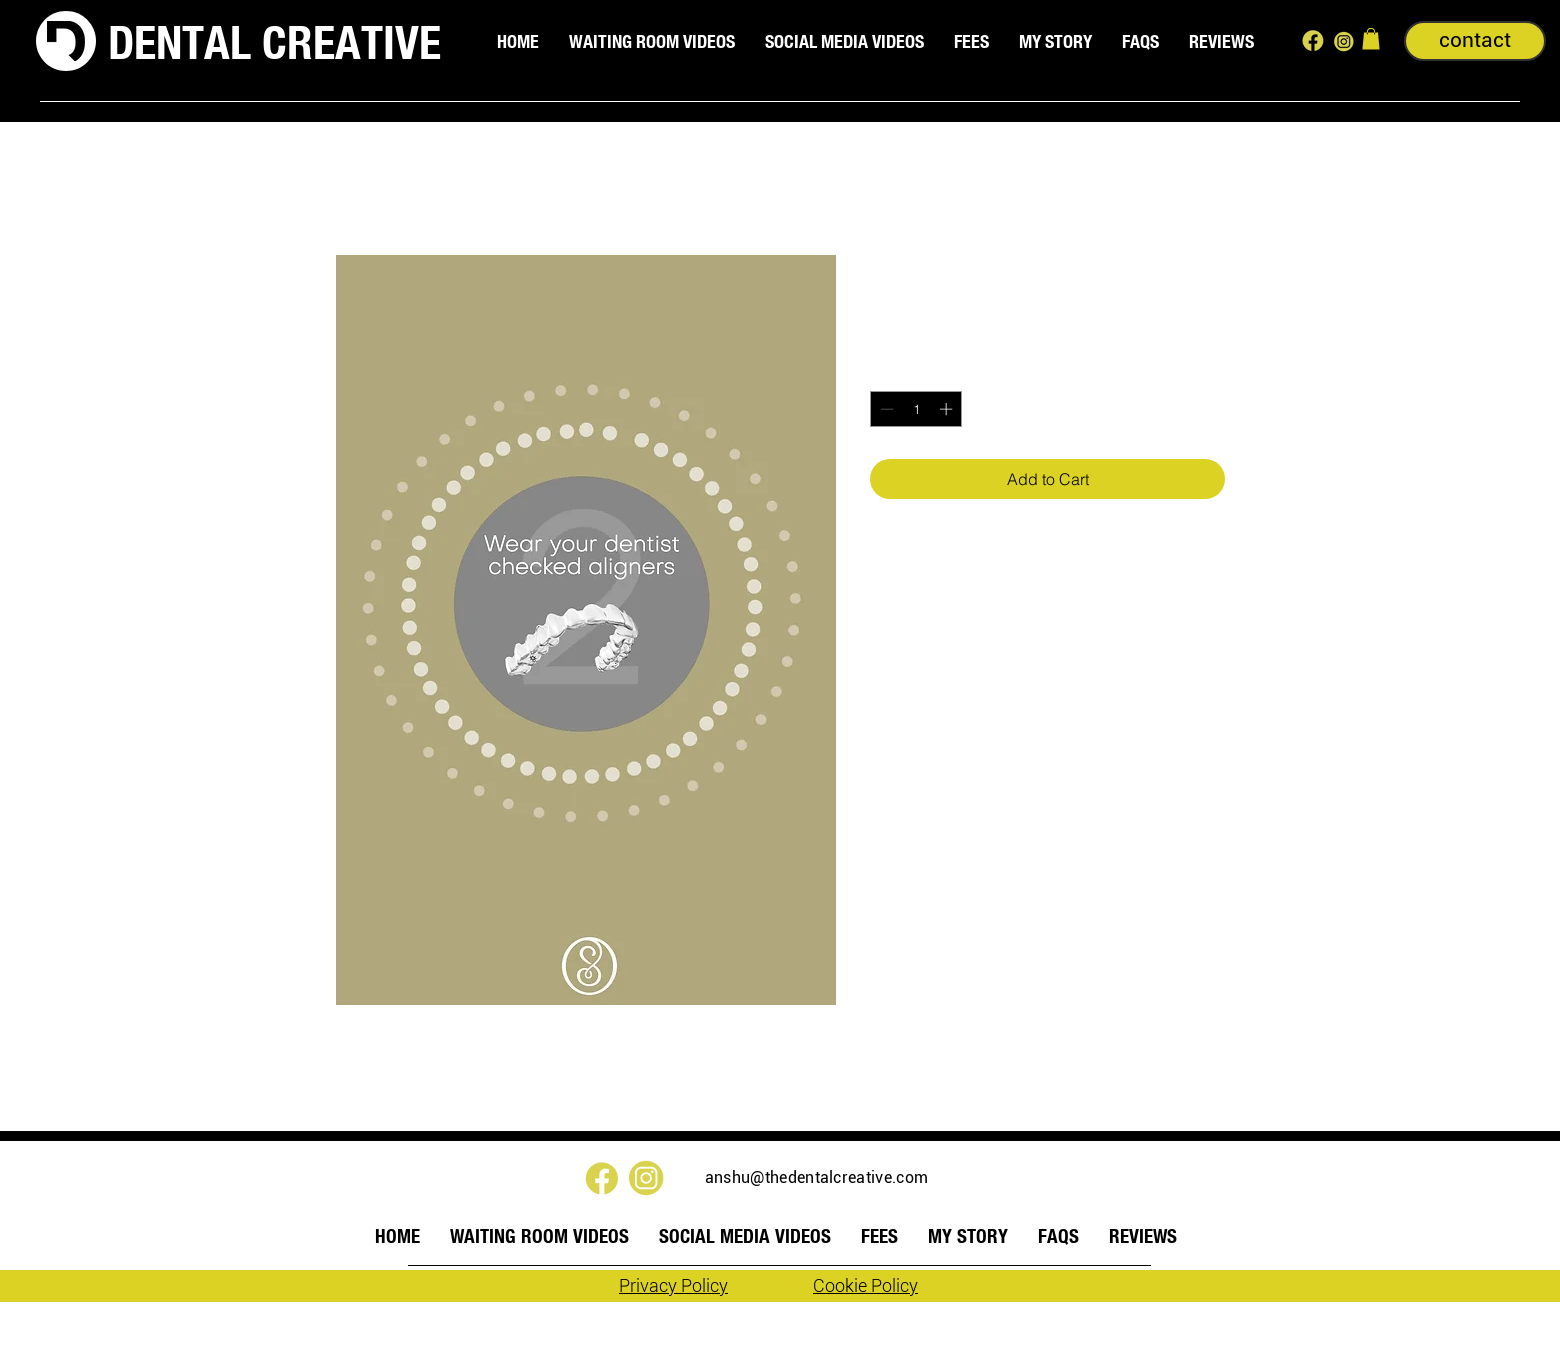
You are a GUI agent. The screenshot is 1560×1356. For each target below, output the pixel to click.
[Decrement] (885, 409)
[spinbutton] (916, 409)
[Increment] (948, 409)
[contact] (1475, 41)
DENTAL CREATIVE (274, 42)
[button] (1371, 39)
